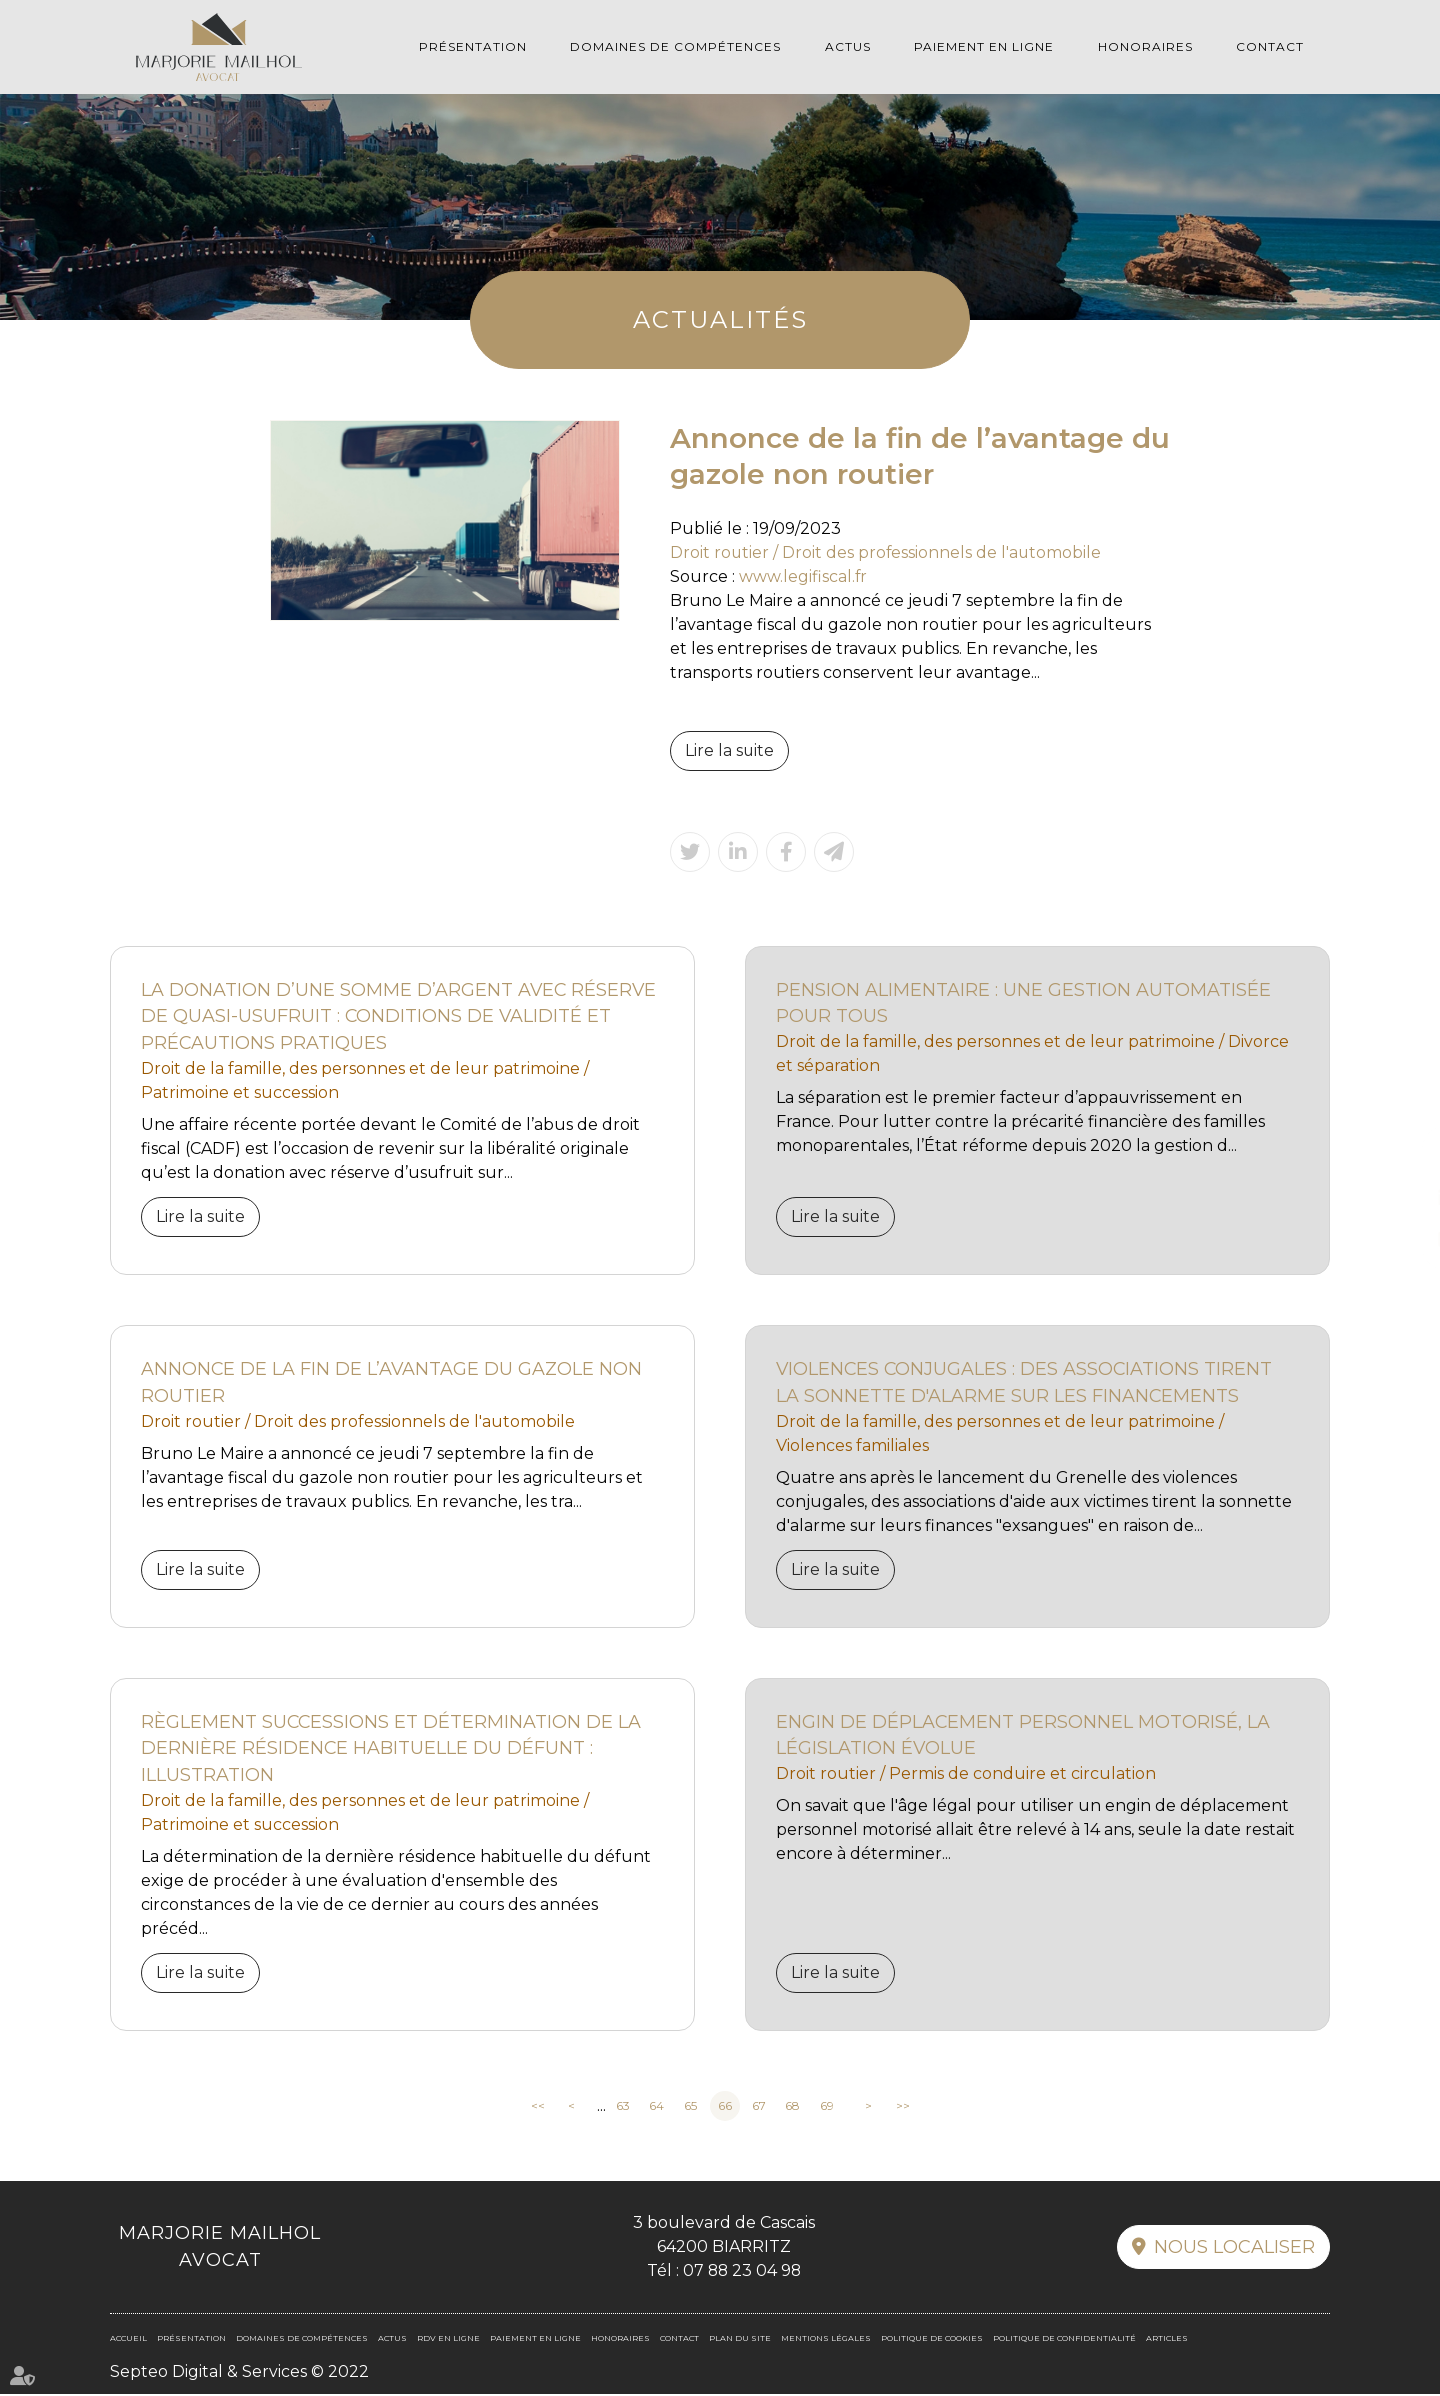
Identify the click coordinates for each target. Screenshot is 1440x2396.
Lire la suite (730, 750)
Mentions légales (826, 2340)
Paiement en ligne (984, 46)
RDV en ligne (1400, 1238)
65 (690, 2107)
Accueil (128, 2340)
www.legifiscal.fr (803, 576)
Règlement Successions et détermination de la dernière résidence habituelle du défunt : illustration (392, 1750)
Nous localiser (1234, 2249)
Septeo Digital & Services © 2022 (239, 2373)
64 (656, 2107)
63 (623, 2107)
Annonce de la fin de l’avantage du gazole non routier (392, 1383)
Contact (1270, 46)
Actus (848, 46)
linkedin (1400, 1198)
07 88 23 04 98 (741, 2272)
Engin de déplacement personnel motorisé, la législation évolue (1023, 1736)
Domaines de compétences (675, 46)
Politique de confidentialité (1064, 2340)
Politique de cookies (932, 2340)
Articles (1167, 2340)
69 (827, 2107)
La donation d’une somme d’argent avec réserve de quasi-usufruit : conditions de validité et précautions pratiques (400, 1017)
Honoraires (1145, 46)
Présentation (473, 46)
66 (725, 2107)
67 (759, 2107)
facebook (1400, 1158)
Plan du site (740, 2340)
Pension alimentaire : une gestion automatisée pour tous (1023, 1003)
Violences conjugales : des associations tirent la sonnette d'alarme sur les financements (1026, 1383)
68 (792, 2107)
